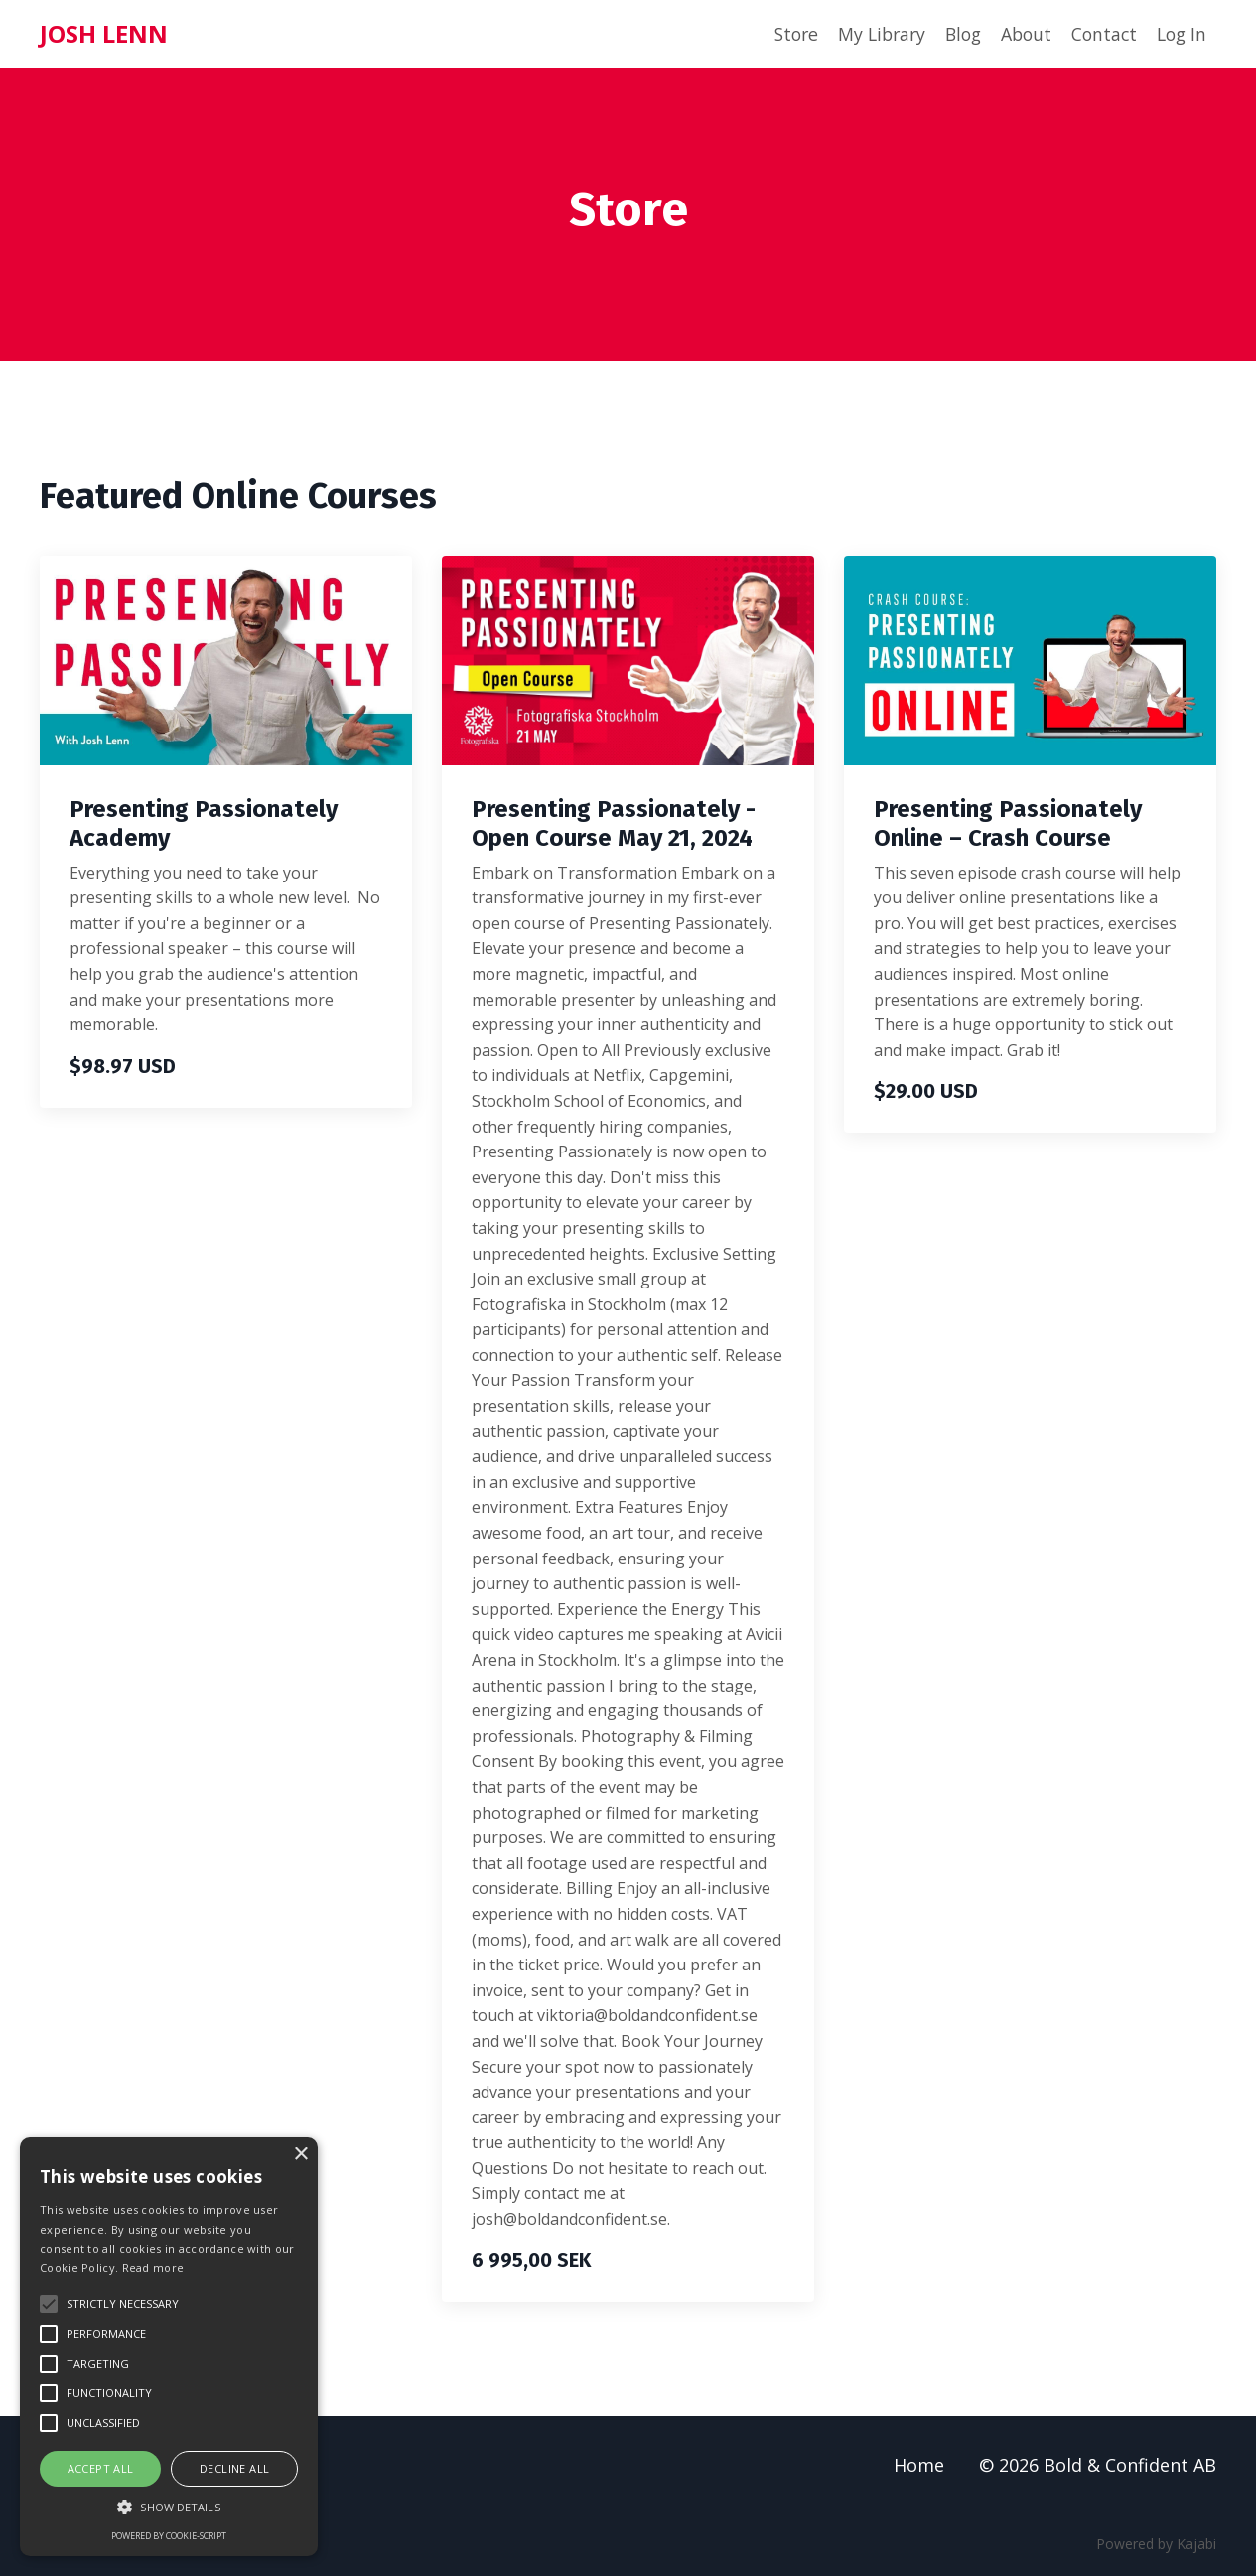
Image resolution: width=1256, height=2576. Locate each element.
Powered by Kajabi (1156, 2544)
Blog (954, 34)
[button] (169, 2506)
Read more (153, 2267)
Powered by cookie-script (168, 2535)
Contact (1100, 34)
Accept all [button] (101, 2468)
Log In (1180, 34)
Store (781, 34)
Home (919, 2465)
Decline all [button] (234, 2468)
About (1020, 34)
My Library (869, 34)
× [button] (300, 2154)
